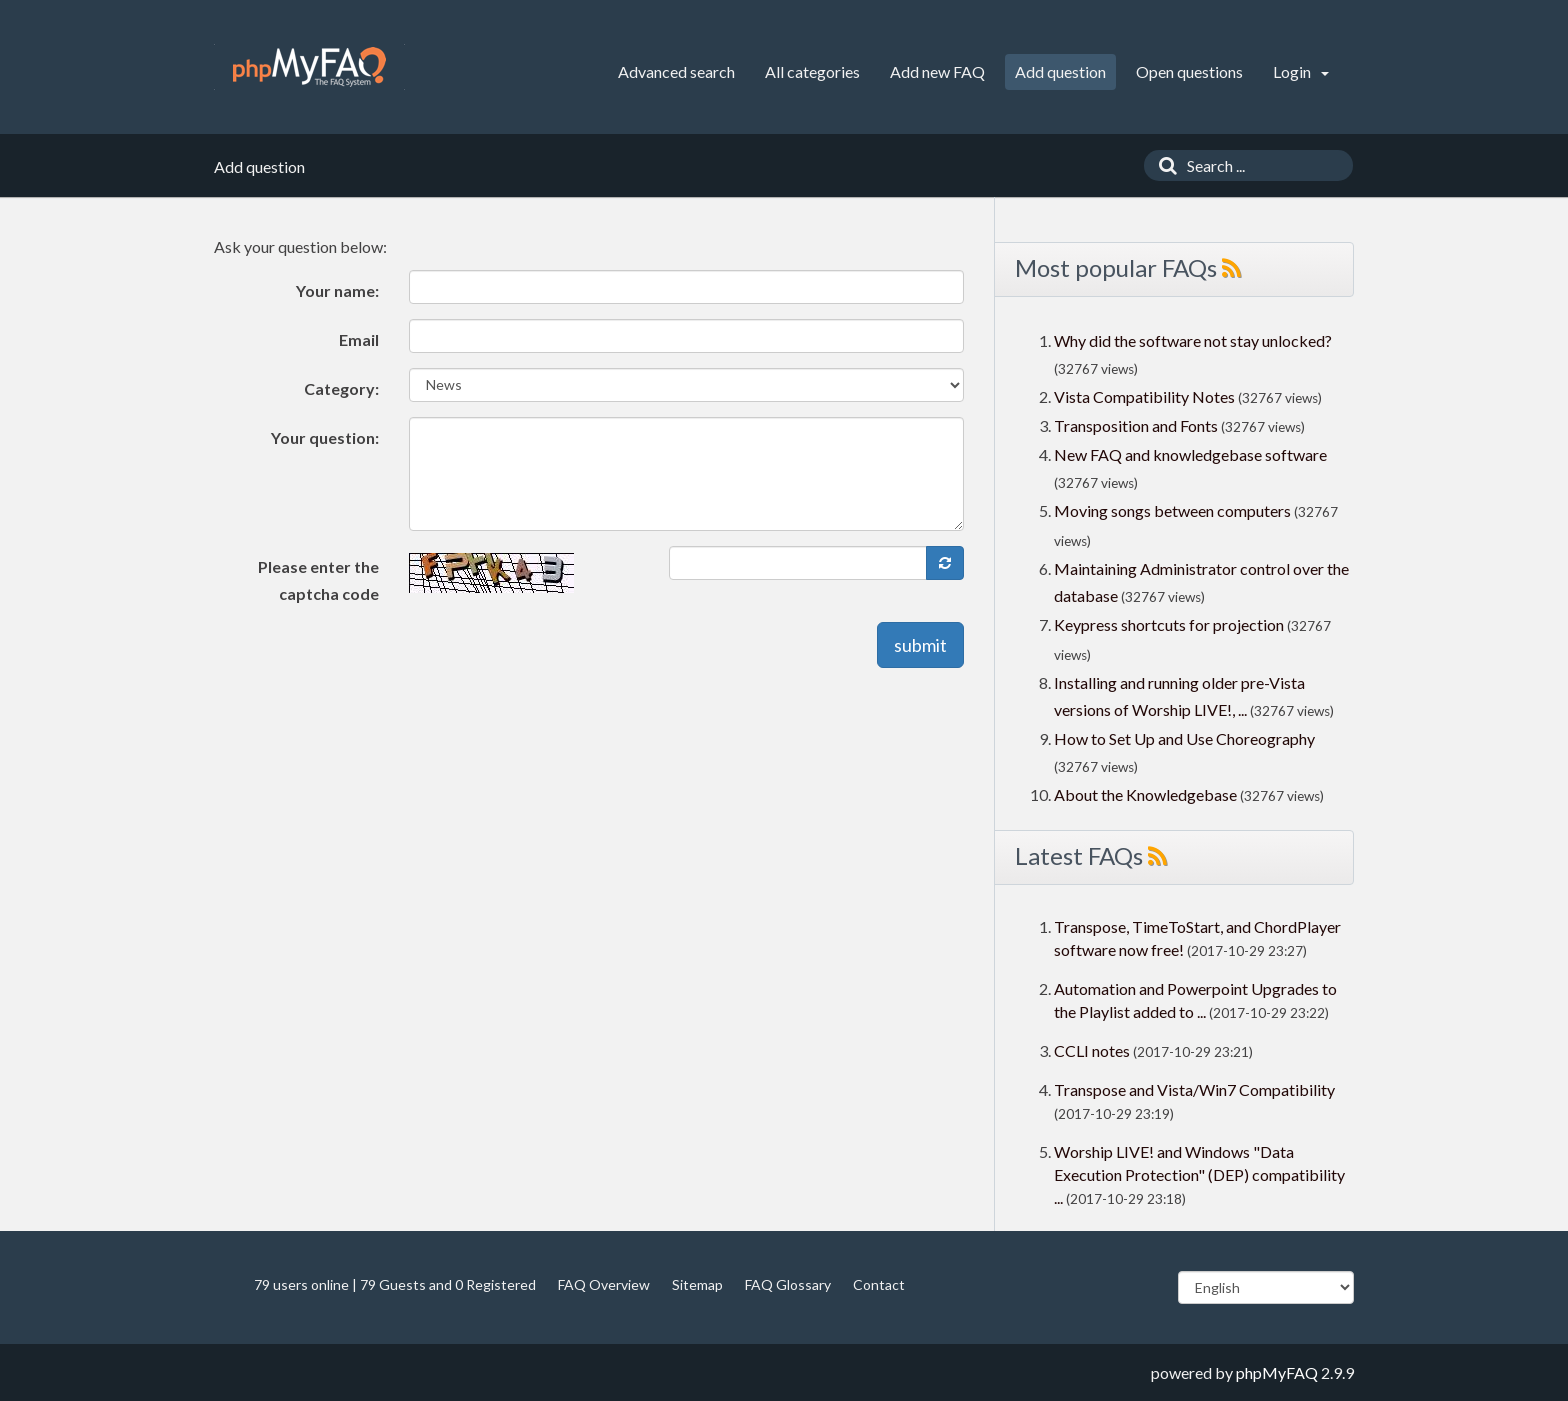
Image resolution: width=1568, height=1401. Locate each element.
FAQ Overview (604, 1284)
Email (359, 339)
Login (1301, 71)
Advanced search (676, 71)
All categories (812, 71)
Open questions (1189, 71)
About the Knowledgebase (1145, 794)
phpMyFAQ (1277, 1372)
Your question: (325, 437)
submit (920, 645)
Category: (341, 388)
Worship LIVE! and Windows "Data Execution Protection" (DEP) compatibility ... (1199, 1174)
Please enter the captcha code (318, 580)
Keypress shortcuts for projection (1169, 624)
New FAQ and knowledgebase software (1190, 454)
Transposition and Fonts (1136, 425)
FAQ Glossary (788, 1284)
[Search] (1163, 165)
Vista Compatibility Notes (1144, 396)
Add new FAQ (937, 71)
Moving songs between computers (1172, 510)
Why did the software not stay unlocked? (1193, 340)
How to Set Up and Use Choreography (1184, 738)
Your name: (337, 290)
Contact (879, 1284)
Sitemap (697, 1284)
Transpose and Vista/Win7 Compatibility (1194, 1089)
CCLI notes (1092, 1050)
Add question (1060, 71)
